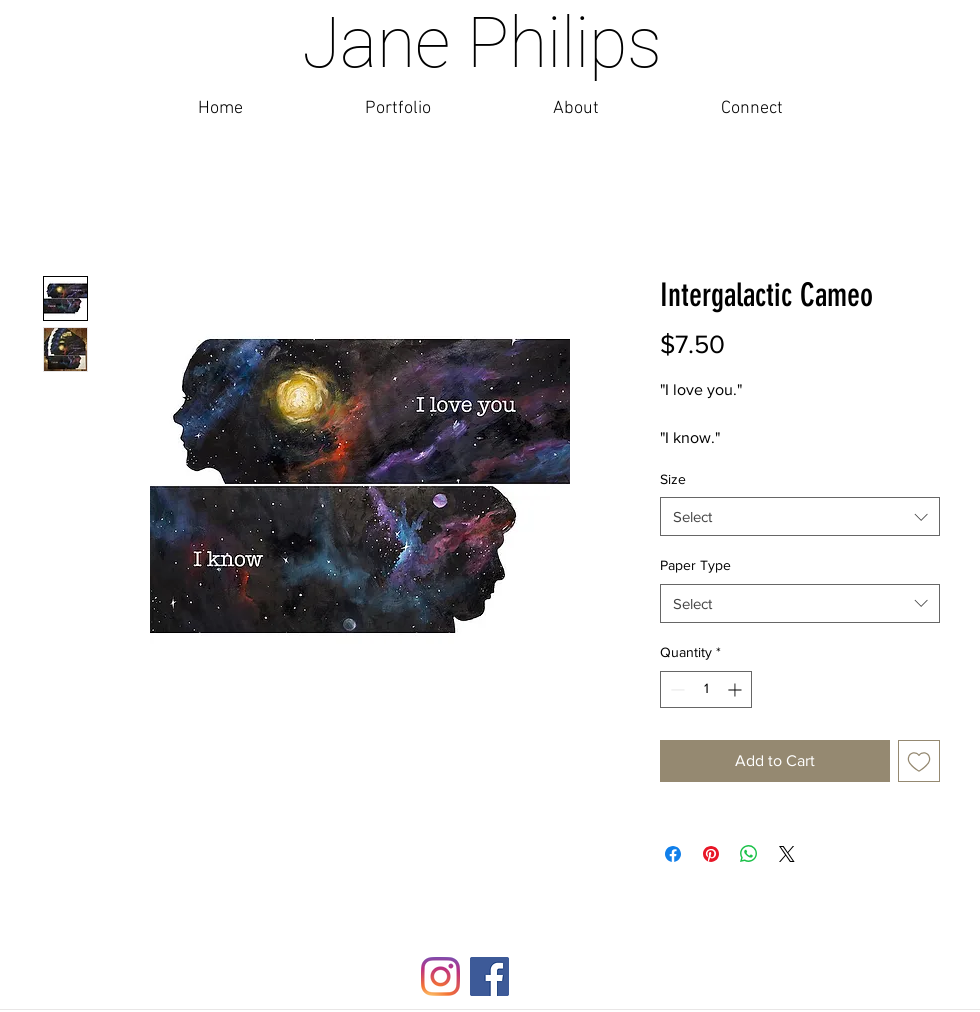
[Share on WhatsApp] (749, 854)
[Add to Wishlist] (919, 761)
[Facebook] (489, 976)
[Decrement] (675, 689)
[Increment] (736, 689)
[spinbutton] (706, 689)
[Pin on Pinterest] (711, 854)
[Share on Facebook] (673, 854)
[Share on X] (787, 854)
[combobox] (800, 516)
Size (673, 479)
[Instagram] (440, 976)
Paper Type (695, 565)
